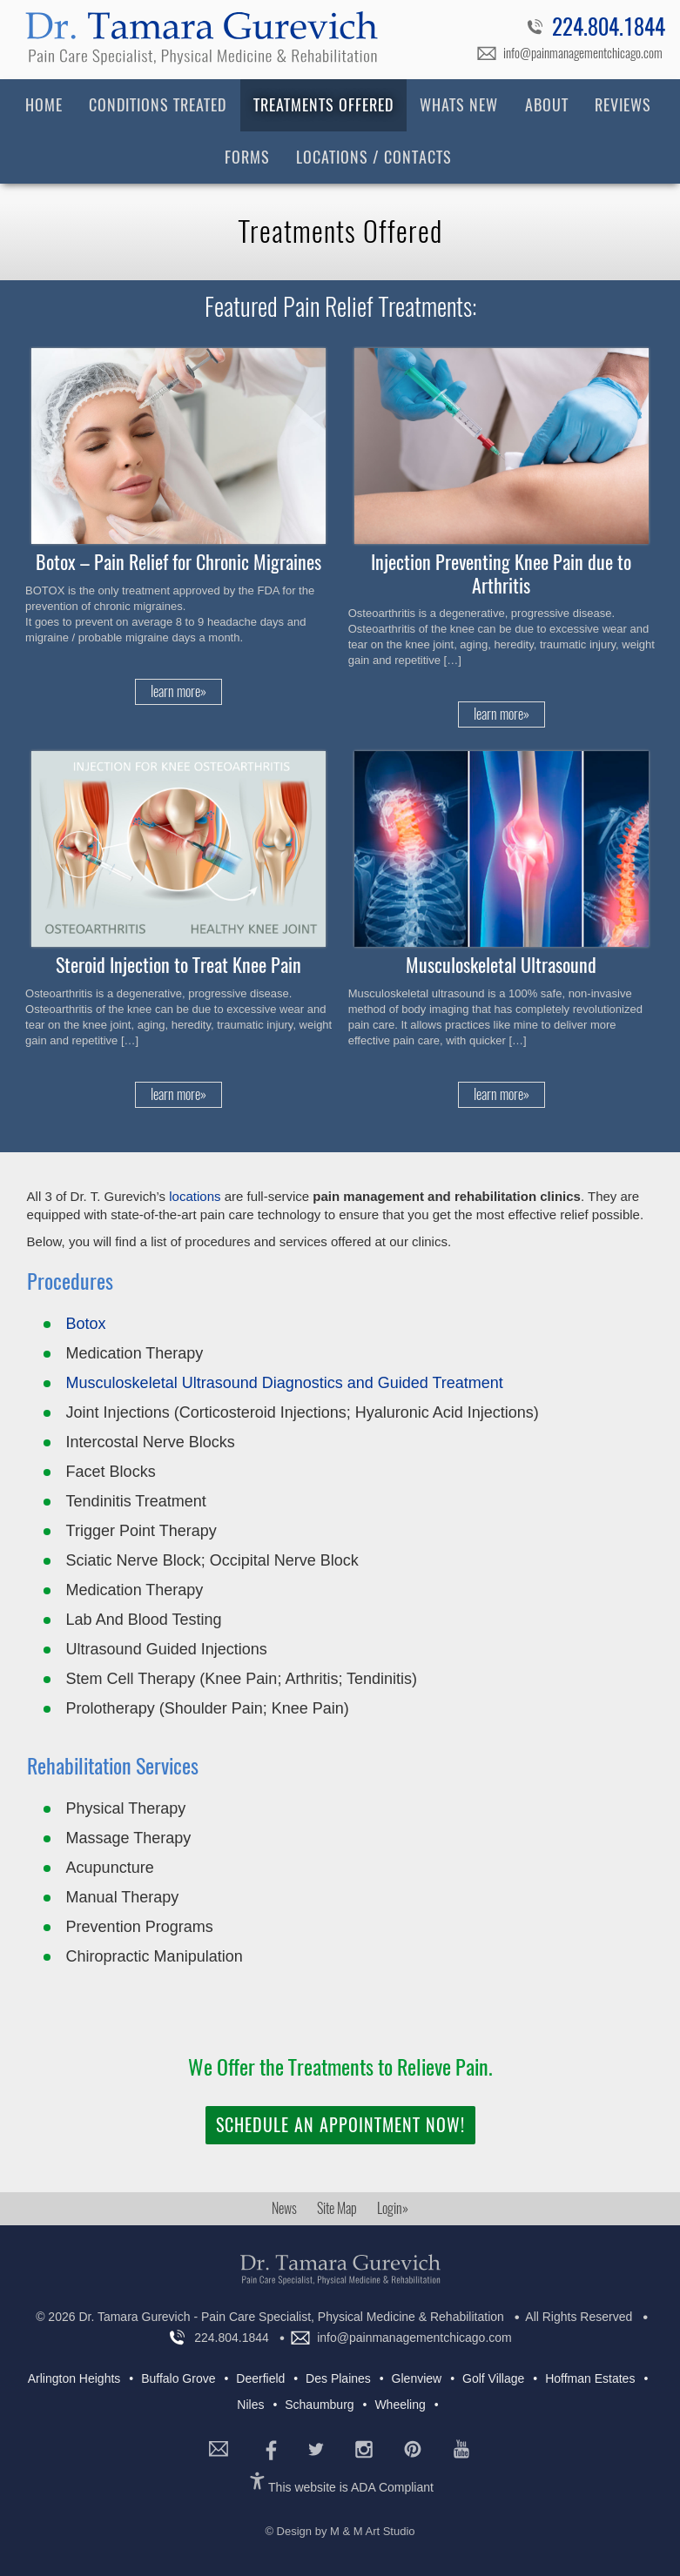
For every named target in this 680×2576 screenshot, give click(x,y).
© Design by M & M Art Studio (339, 2531)
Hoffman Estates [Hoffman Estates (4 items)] (590, 2378)
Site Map (337, 2208)
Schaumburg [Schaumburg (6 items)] (319, 2405)
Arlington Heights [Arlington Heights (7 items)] (74, 2378)
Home (44, 105)
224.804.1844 (608, 29)
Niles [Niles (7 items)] (250, 2405)
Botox (86, 1323)
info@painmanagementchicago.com (583, 53)
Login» (392, 2208)
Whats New (459, 105)
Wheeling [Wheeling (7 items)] (399, 2405)
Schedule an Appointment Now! (340, 2125)
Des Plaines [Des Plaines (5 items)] (338, 2378)
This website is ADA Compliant (351, 2487)
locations (194, 1196)
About (547, 105)
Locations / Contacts (374, 157)
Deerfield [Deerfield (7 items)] (260, 2378)
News (284, 2208)
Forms (247, 157)
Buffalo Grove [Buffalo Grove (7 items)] (178, 2378)
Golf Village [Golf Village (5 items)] (493, 2378)
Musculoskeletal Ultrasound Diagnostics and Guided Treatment (284, 1383)
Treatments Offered (323, 105)
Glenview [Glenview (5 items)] (417, 2378)
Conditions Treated (157, 105)
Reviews (623, 105)
